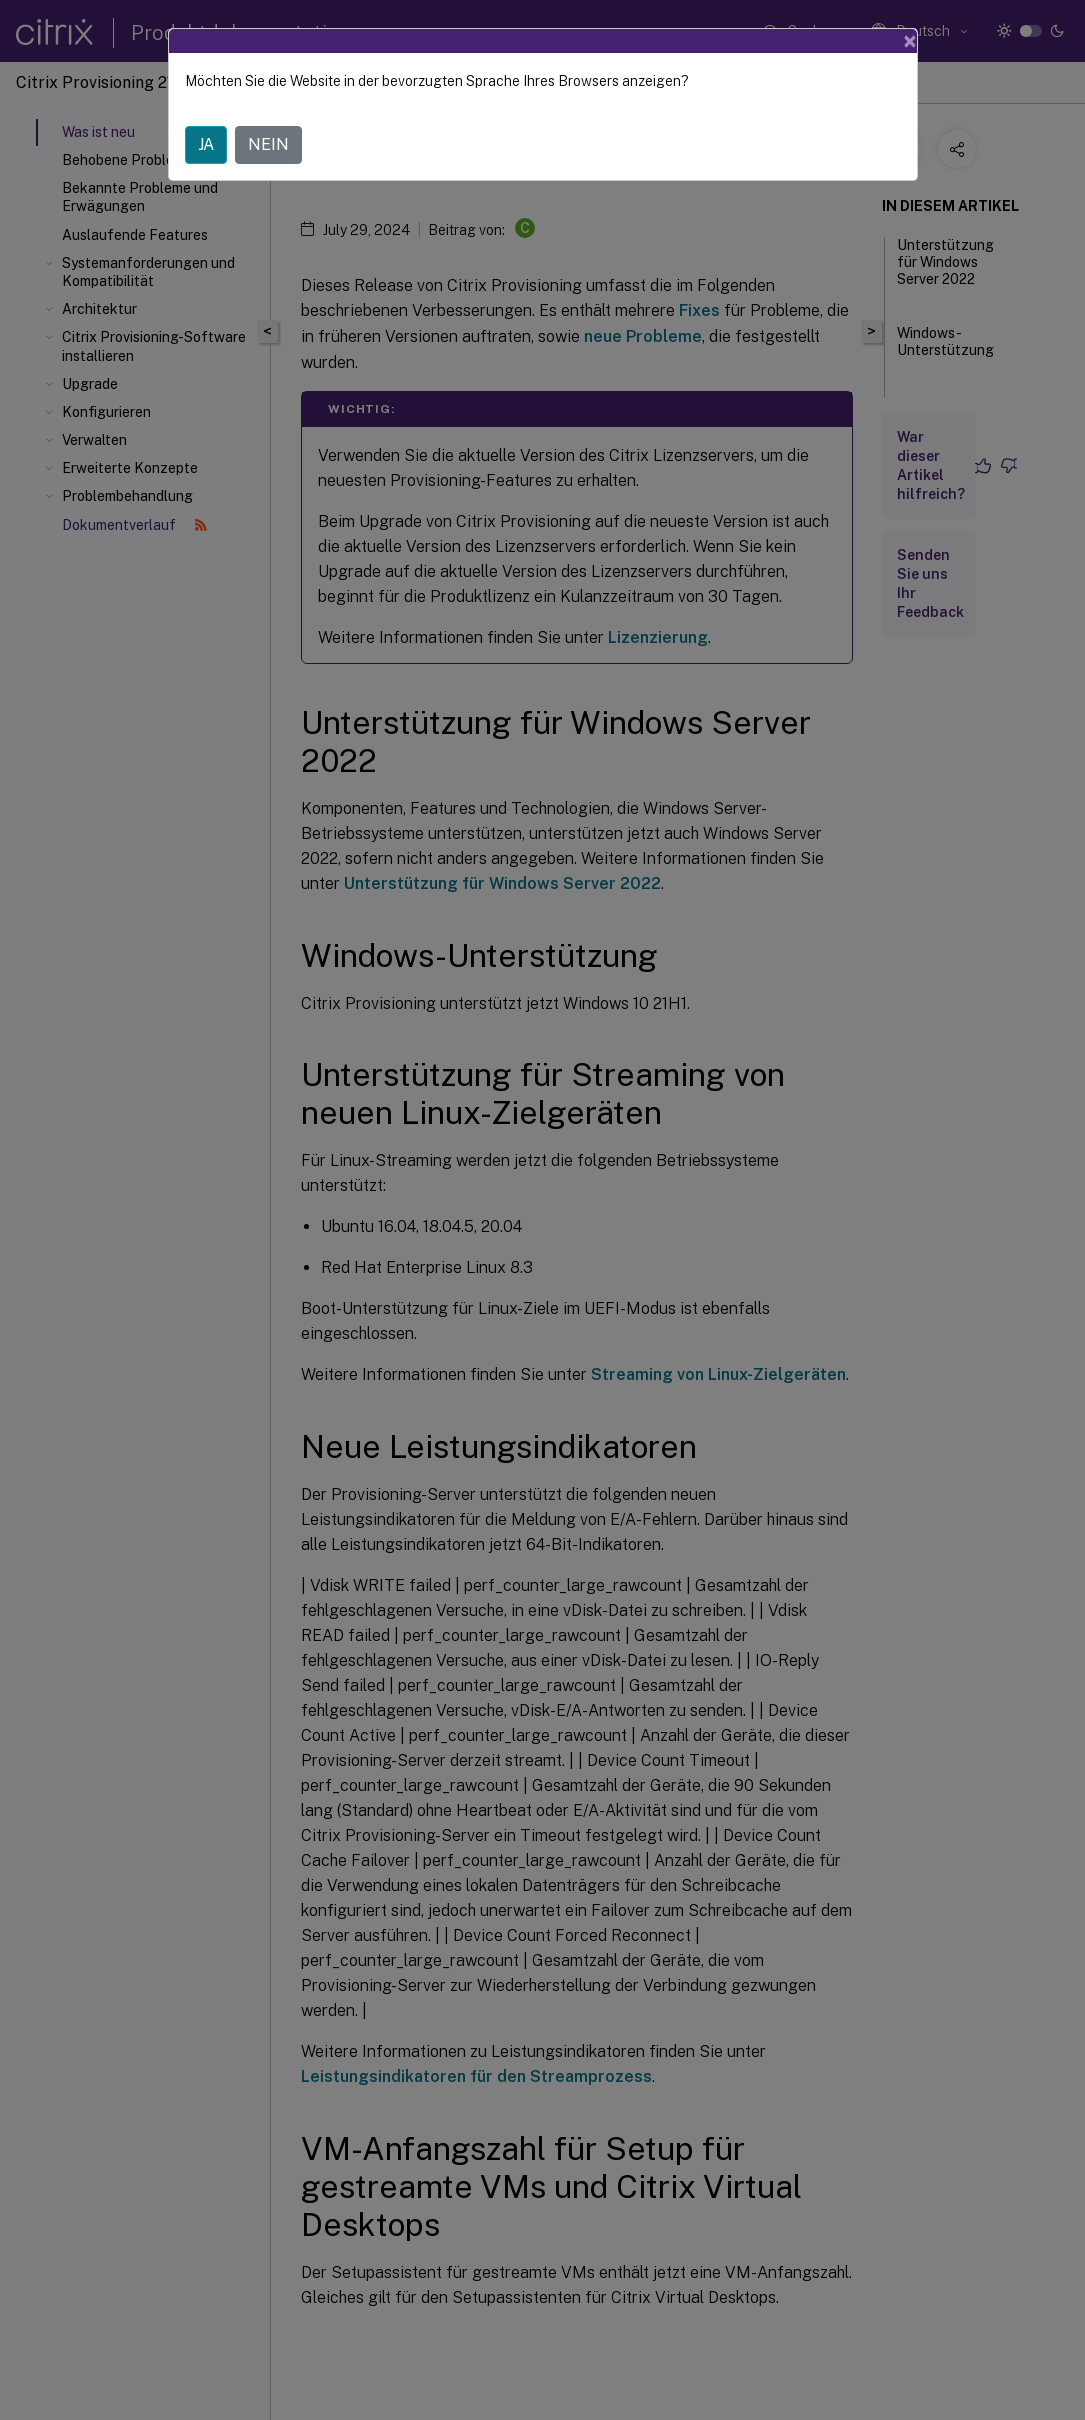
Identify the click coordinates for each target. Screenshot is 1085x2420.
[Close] (910, 41)
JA (206, 144)
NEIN (268, 144)
